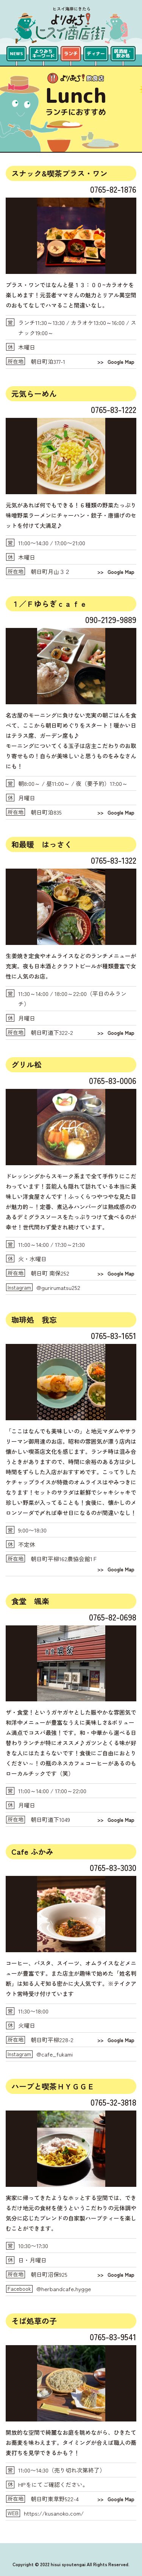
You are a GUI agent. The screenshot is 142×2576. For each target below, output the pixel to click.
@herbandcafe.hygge (63, 2289)
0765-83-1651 (113, 1335)
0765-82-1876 (113, 189)
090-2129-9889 (110, 619)
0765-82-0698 (112, 1617)
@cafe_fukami (54, 2054)
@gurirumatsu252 (58, 1287)
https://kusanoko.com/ (54, 2513)
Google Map (121, 361)
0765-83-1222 (113, 409)
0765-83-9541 (113, 2336)
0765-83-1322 (113, 860)
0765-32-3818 (113, 2102)
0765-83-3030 (113, 1867)
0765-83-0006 (112, 1080)
